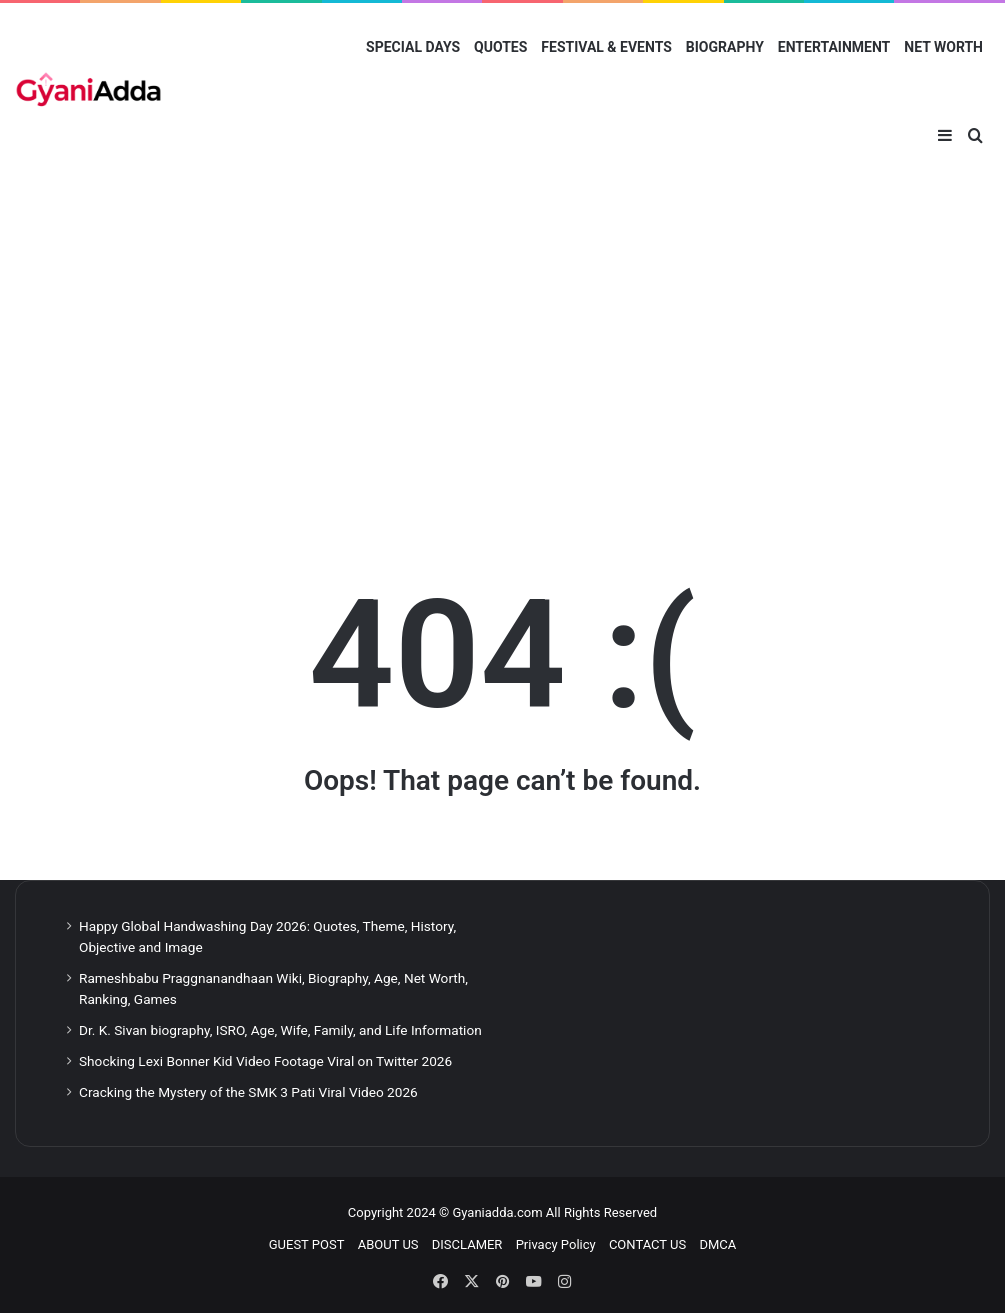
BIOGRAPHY (725, 47)
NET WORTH (943, 47)
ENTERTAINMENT (834, 47)
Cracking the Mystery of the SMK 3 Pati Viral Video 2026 (248, 1092)
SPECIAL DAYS (413, 47)
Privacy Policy (556, 1244)
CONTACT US (647, 1244)
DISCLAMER (467, 1244)
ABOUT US (388, 1244)
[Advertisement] (502, 351)
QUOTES (500, 47)
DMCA (717, 1244)
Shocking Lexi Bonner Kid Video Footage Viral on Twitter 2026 (265, 1061)
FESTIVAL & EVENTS (606, 47)
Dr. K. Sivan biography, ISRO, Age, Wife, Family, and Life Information (280, 1030)
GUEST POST (307, 1244)
